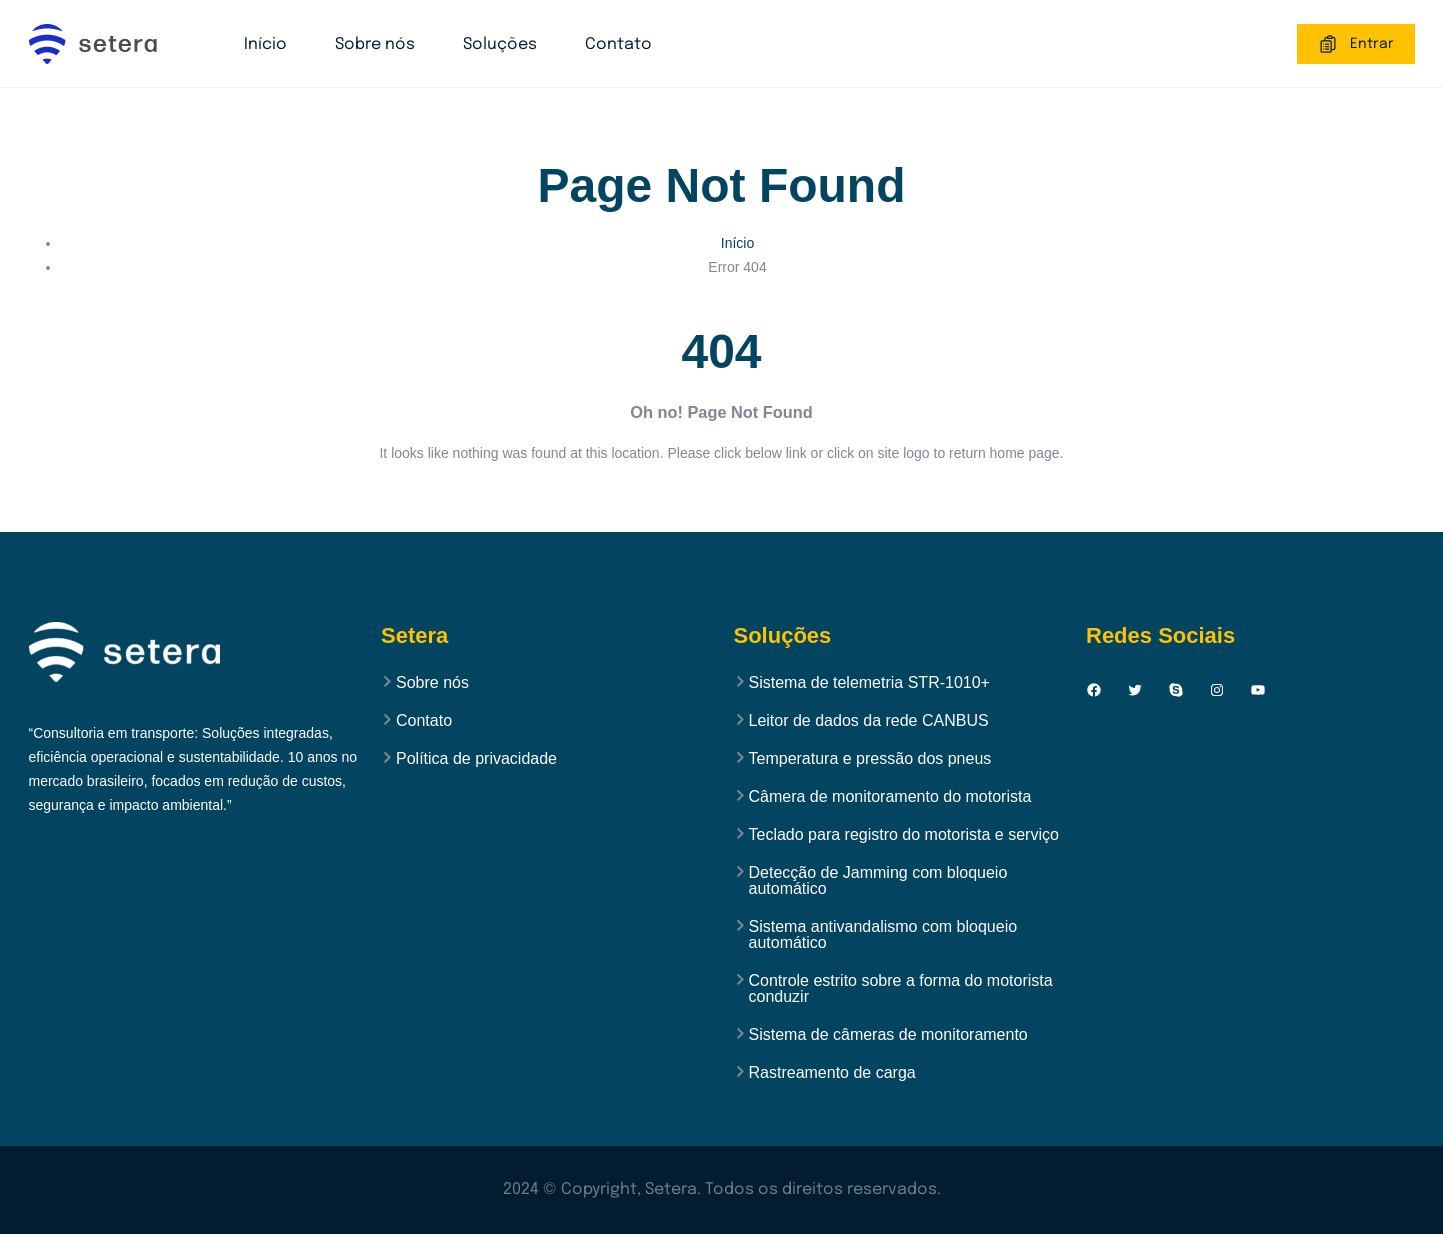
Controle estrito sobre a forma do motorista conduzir (901, 989)
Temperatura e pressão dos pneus (870, 759)
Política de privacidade (476, 759)
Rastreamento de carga (832, 1073)
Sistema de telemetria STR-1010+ (869, 683)
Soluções (500, 44)
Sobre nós (375, 44)
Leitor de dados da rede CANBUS (869, 721)
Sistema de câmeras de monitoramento (888, 1035)
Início (265, 44)
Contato (618, 44)
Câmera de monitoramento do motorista (890, 797)
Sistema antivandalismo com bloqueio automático (883, 935)
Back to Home (722, 511)
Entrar (1356, 44)
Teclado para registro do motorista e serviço (904, 835)
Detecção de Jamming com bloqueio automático (878, 881)
